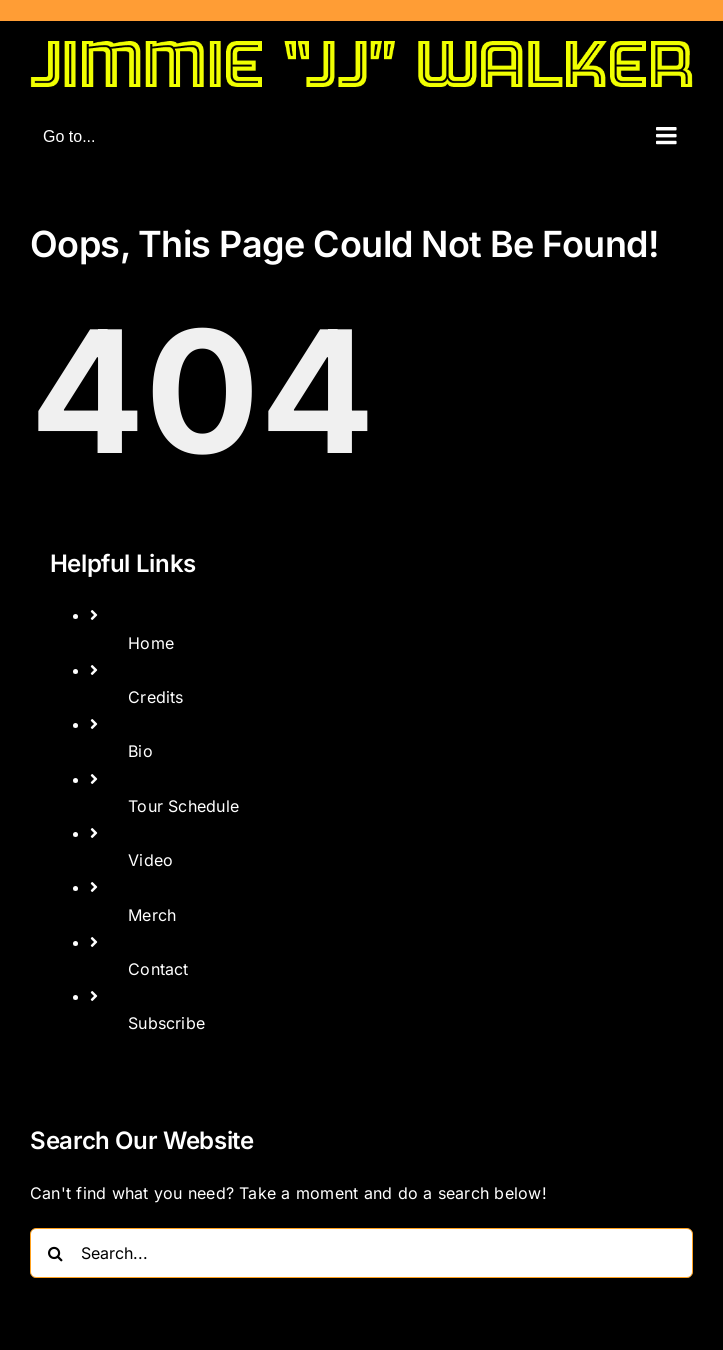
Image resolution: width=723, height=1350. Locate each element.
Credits (156, 697)
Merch (152, 915)
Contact (158, 969)
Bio (140, 751)
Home (151, 643)
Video (150, 860)
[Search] (55, 1253)
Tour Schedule (183, 806)
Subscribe (166, 1023)
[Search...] (361, 1253)
